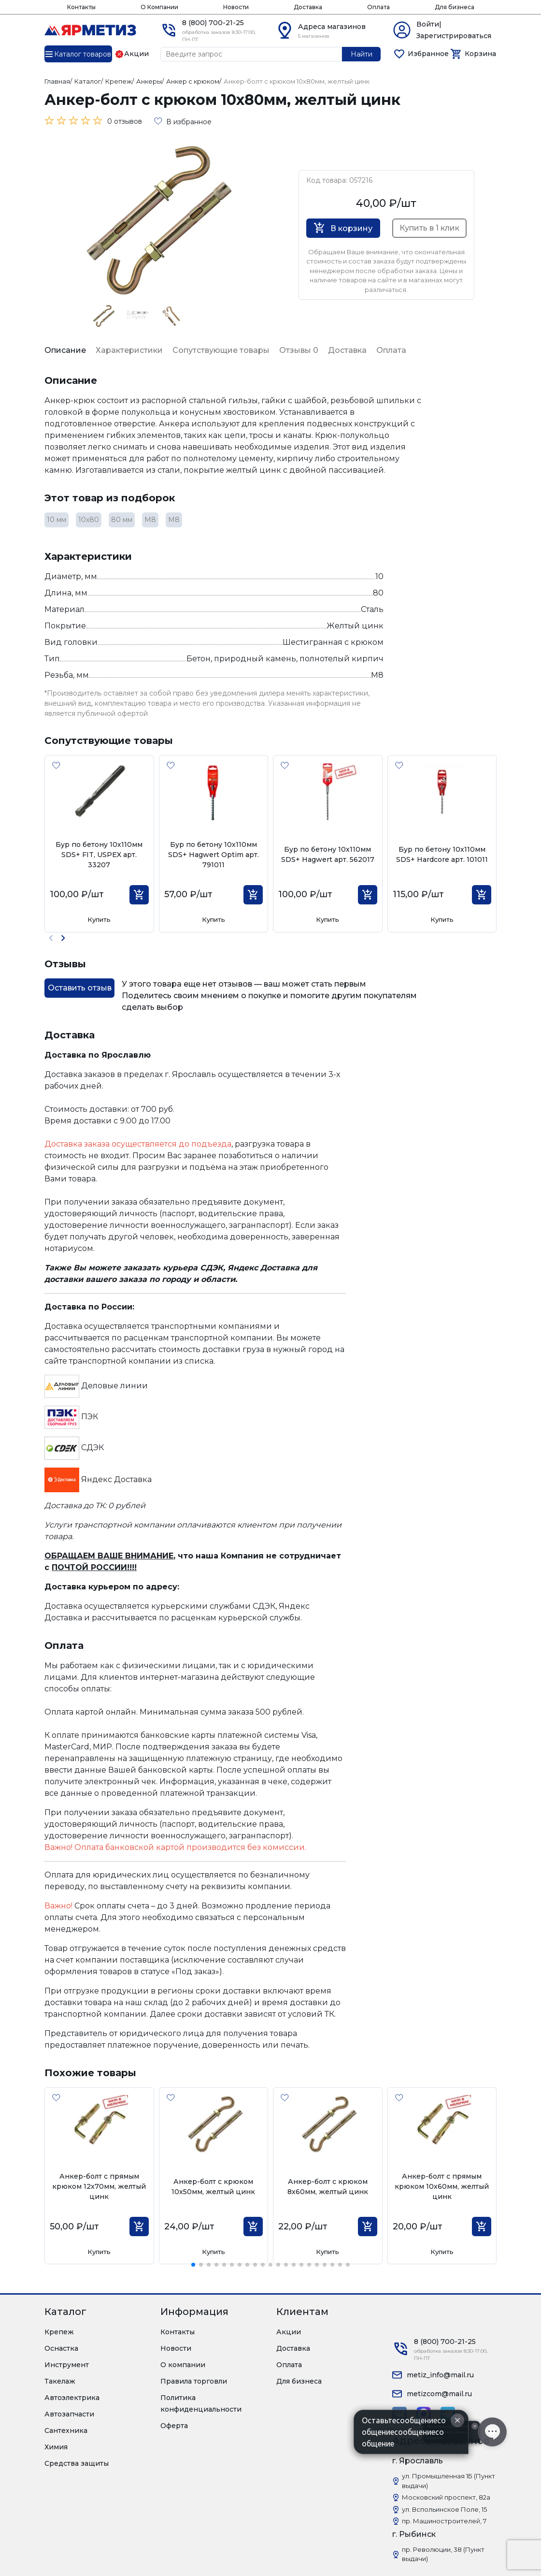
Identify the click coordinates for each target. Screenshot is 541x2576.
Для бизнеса (454, 7)
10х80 (88, 519)
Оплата (378, 7)
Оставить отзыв (80, 987)
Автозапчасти (69, 2414)
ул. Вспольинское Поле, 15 (444, 2509)
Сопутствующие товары (221, 350)
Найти (361, 54)
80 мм (121, 519)
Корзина (480, 53)
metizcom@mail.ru (439, 2393)
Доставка (308, 7)
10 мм (56, 519)
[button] (63, 938)
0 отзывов (124, 121)
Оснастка (61, 2348)
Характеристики (129, 350)
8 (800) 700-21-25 (213, 22)
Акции (288, 2332)
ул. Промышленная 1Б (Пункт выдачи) (448, 2480)
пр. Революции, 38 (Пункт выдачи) (443, 2554)
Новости (236, 7)
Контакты (81, 7)
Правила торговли (193, 2381)
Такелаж (59, 2381)
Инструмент (66, 2364)
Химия (56, 2447)
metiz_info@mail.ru (440, 2375)
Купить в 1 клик (429, 228)
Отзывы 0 (298, 350)
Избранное (428, 53)
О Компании (159, 7)
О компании (182, 2364)
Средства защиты (76, 2463)
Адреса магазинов (332, 26)
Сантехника (65, 2430)
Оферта (174, 2425)
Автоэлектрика (72, 2397)
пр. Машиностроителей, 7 (444, 2521)
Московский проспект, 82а (446, 2497)
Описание (65, 350)
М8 (150, 519)
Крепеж (59, 2332)
